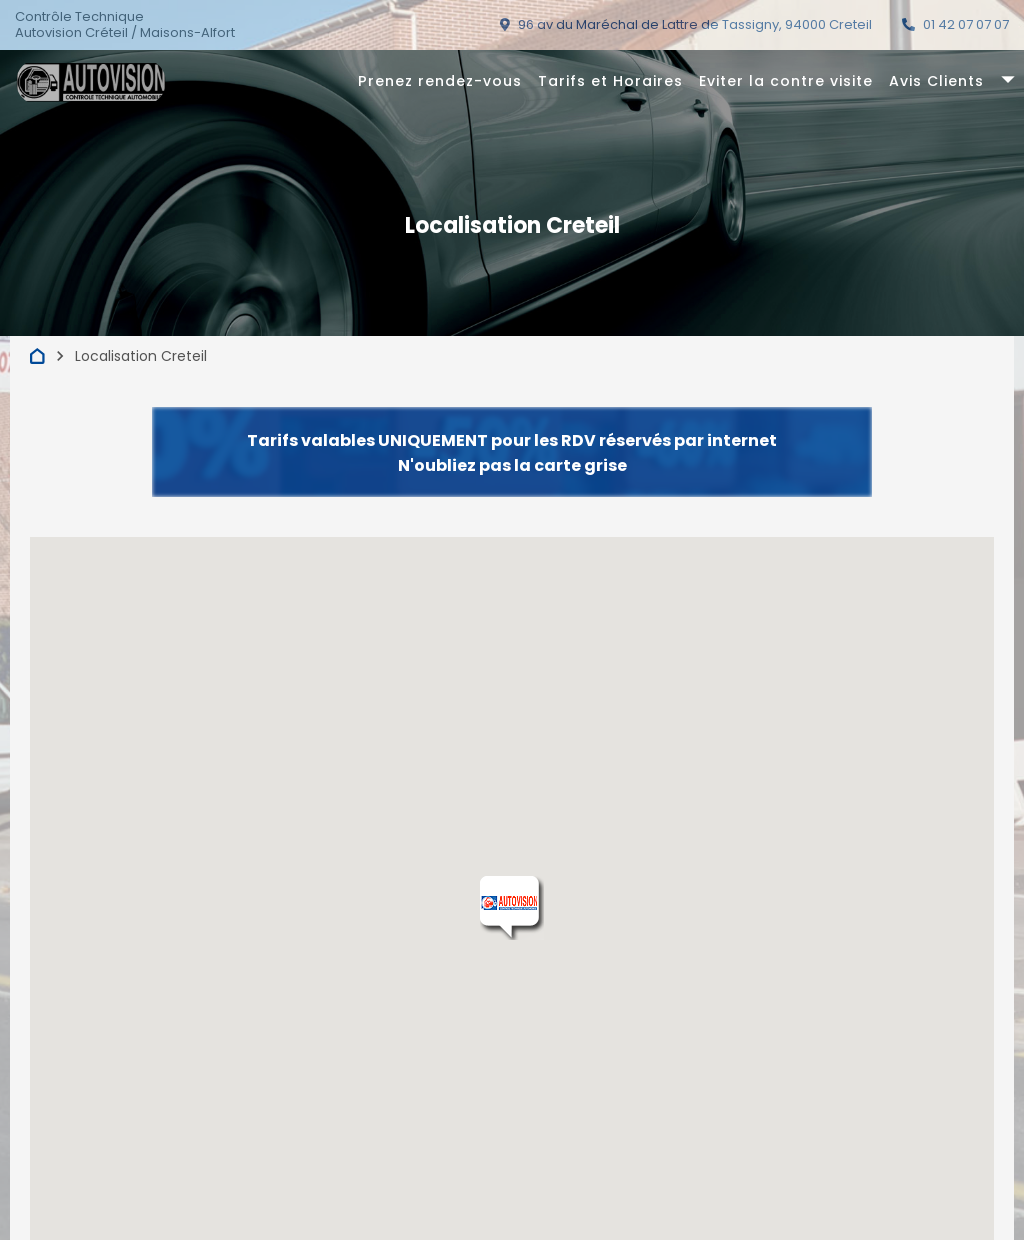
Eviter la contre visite (786, 81)
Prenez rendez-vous (440, 81)
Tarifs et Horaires (610, 81)
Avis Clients (936, 81)
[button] (512, 908)
